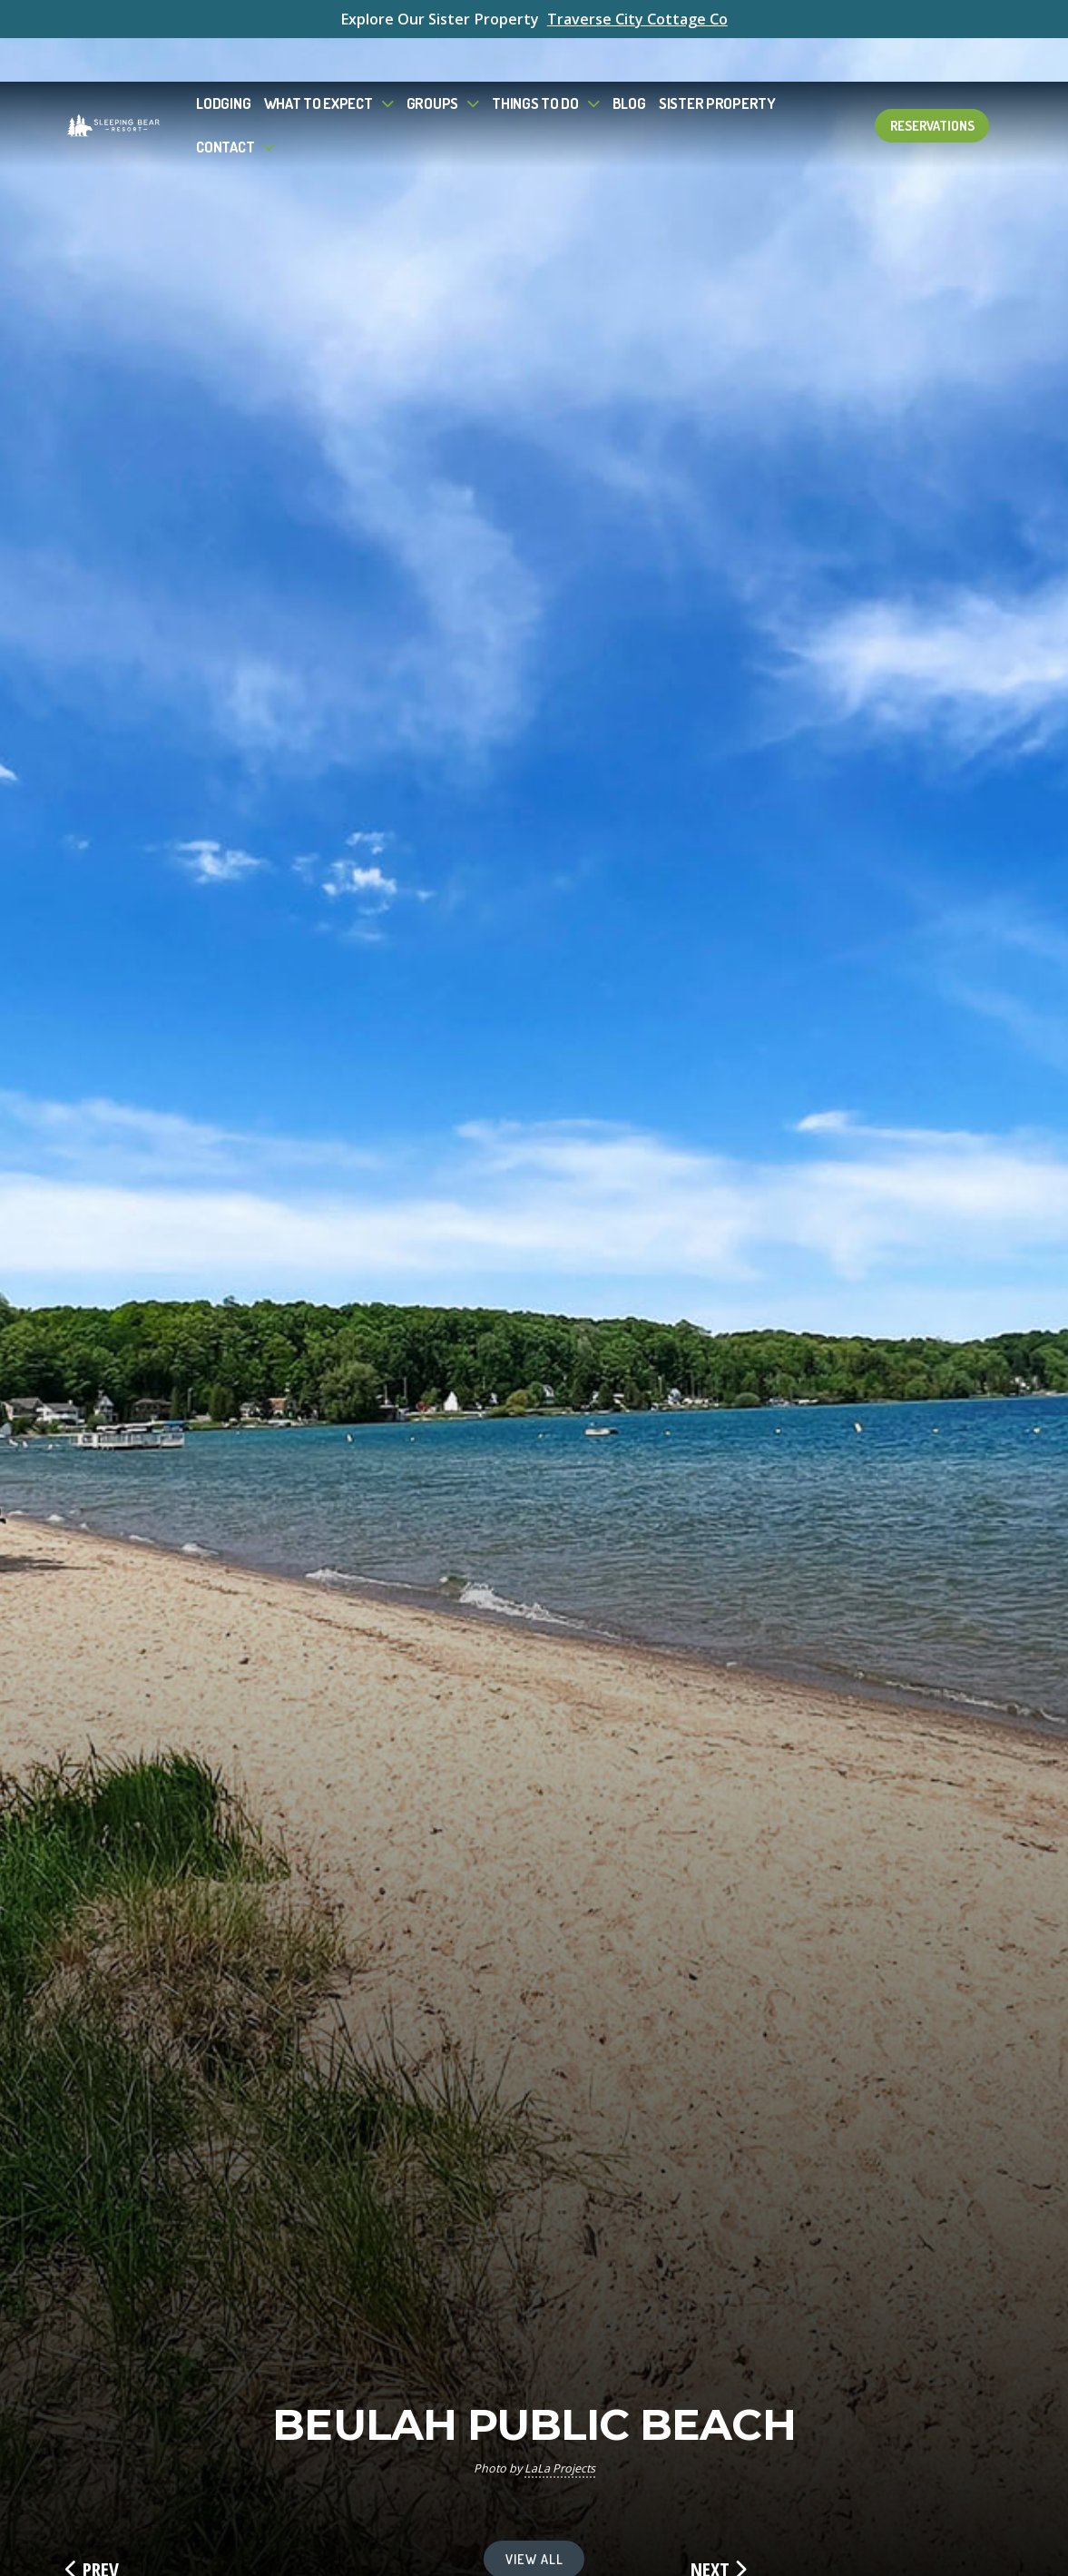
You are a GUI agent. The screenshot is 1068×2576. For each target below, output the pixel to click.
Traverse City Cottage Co (637, 19)
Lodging (223, 59)
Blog (629, 59)
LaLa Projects (559, 2468)
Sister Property (717, 59)
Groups (432, 59)
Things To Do (535, 59)
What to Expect (318, 59)
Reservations (932, 82)
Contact (225, 102)
